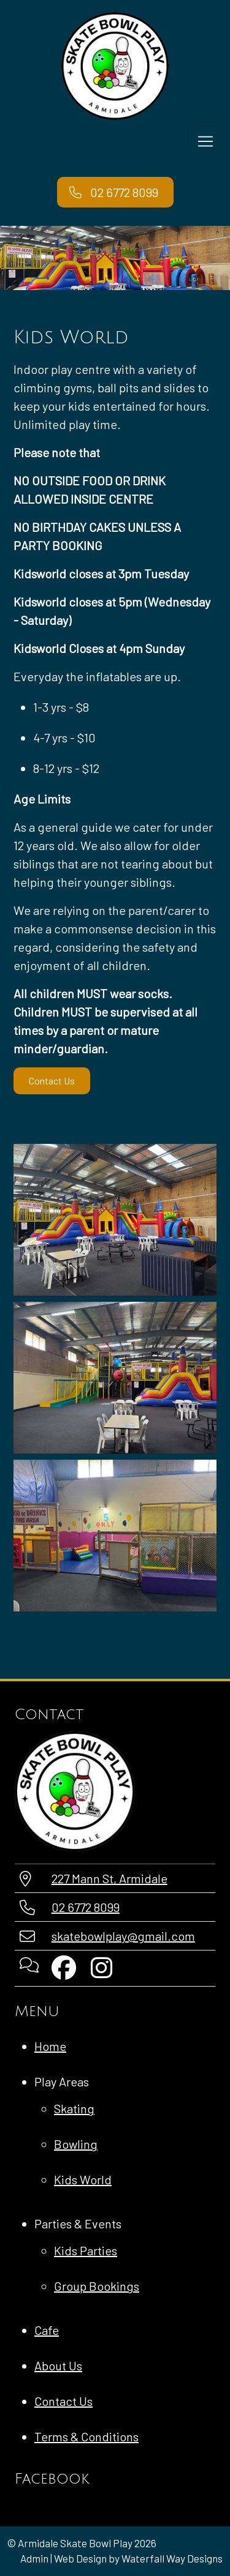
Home (50, 2046)
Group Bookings (96, 2286)
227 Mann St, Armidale (109, 1878)
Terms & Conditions (86, 2436)
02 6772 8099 (86, 1907)
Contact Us (52, 1080)
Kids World (83, 2179)
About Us (58, 2365)
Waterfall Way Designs (172, 2558)
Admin (34, 2558)
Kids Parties (85, 2250)
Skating (74, 2108)
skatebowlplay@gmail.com (123, 1935)
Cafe (46, 2330)
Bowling (76, 2144)
